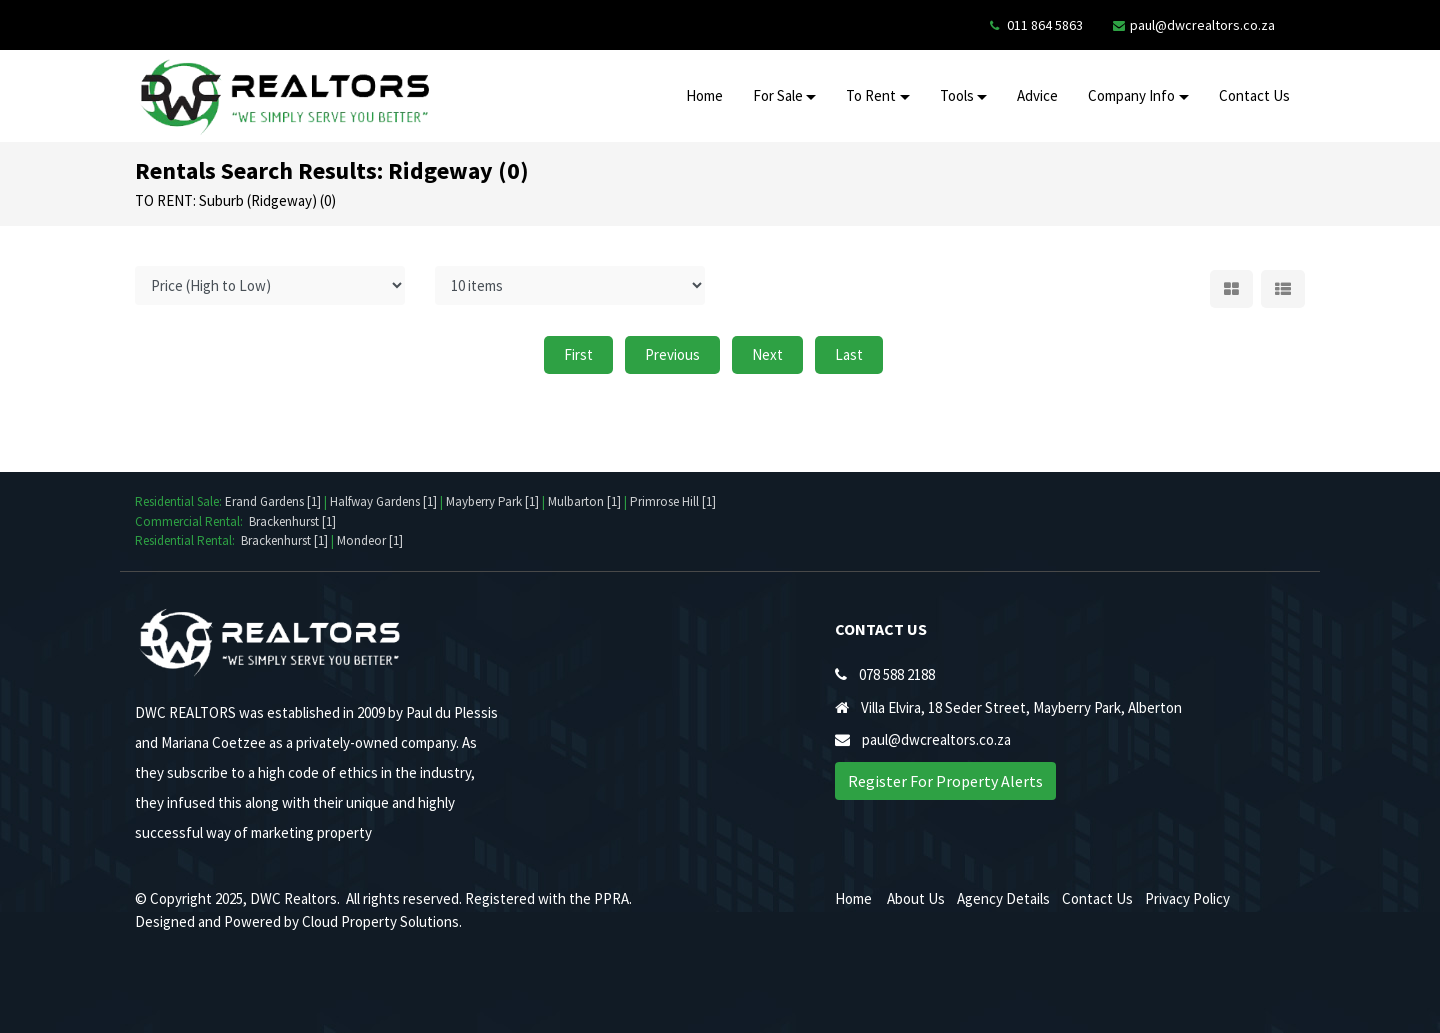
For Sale (778, 95)
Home (704, 95)
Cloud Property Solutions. (382, 921)
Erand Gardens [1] (273, 501)
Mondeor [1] (370, 540)
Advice (1037, 95)
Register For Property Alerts (945, 781)
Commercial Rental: (192, 521)
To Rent (871, 95)
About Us (916, 898)
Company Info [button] (1131, 95)
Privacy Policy (1187, 898)
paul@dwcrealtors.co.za (1202, 25)
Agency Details (1003, 898)
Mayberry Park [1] (492, 501)
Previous (672, 354)
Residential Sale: (180, 501)
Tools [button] (957, 95)
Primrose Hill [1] (673, 501)
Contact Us (1254, 95)
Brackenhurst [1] (292, 521)
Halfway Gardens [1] (383, 501)
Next (767, 354)
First (578, 354)
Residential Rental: (188, 540)
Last (849, 354)
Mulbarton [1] (584, 501)
